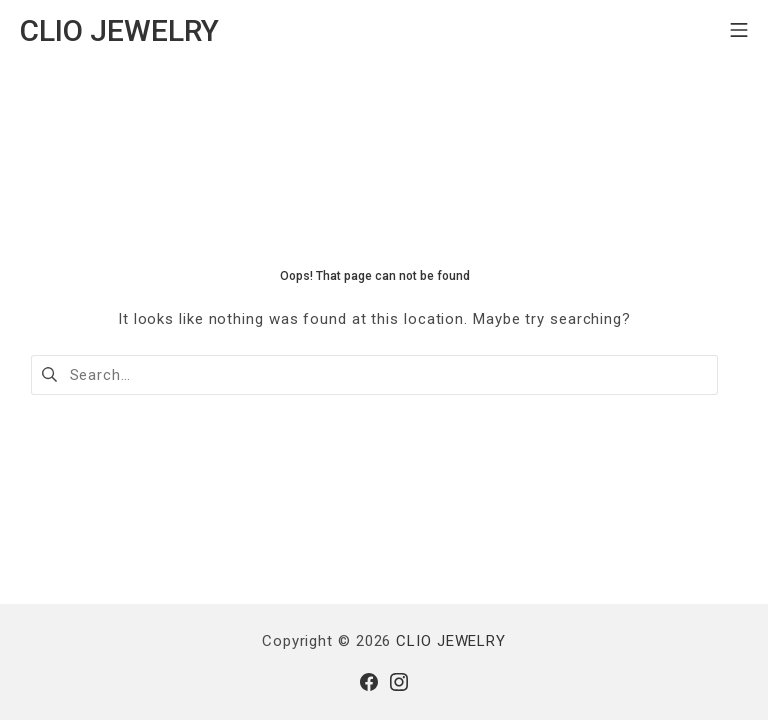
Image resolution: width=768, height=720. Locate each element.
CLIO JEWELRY (451, 641)
